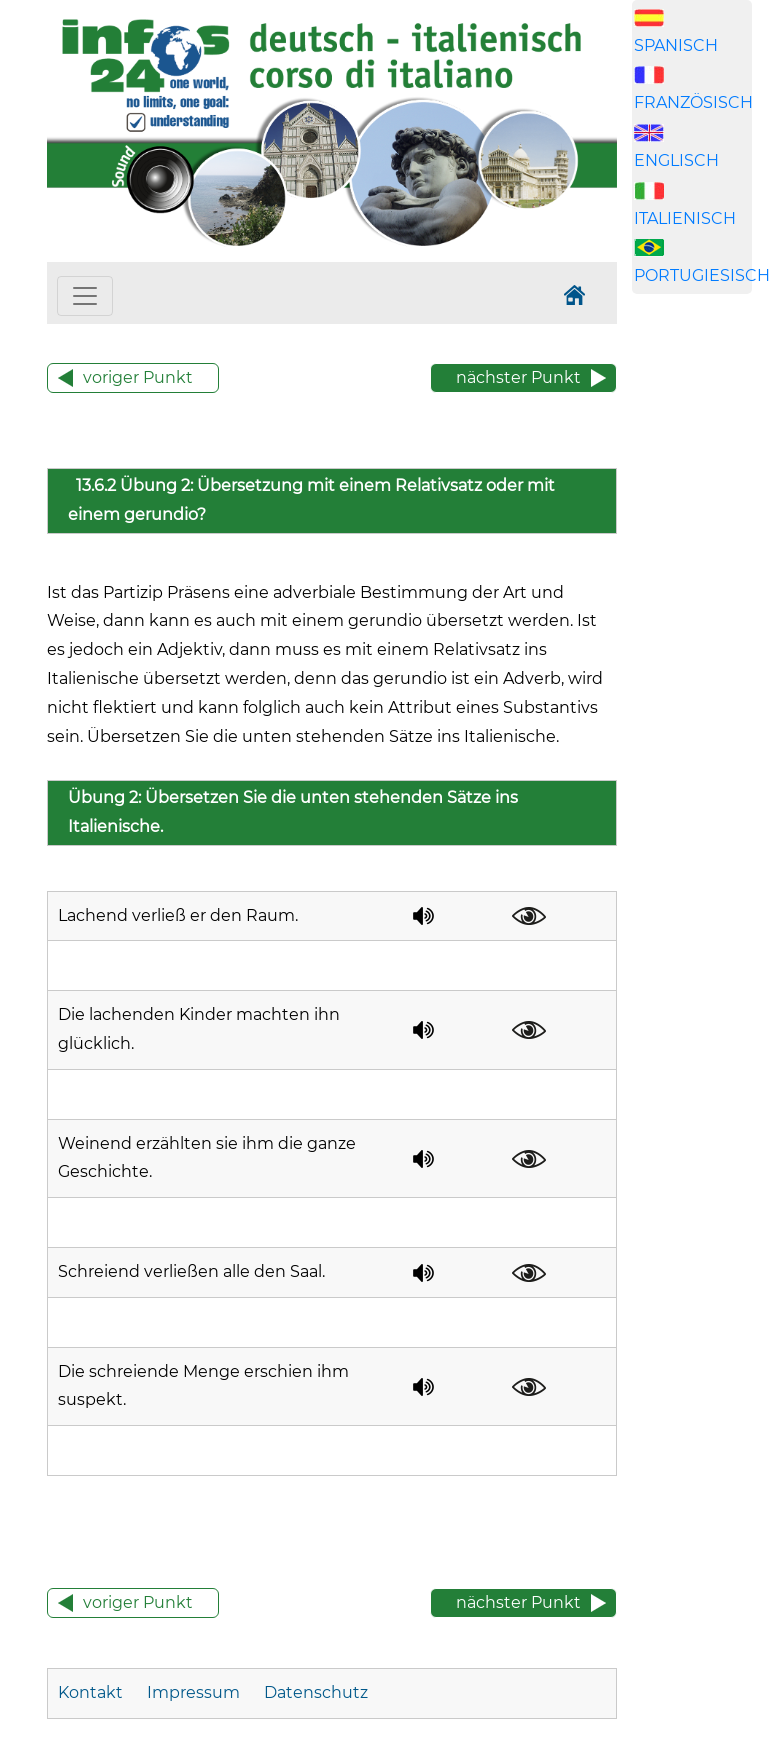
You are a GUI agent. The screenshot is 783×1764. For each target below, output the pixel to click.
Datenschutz (316, 1692)
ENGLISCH (676, 160)
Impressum (193, 1692)
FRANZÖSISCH (693, 102)
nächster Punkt (518, 377)
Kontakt (92, 1692)
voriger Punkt (138, 377)
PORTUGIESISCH (702, 275)
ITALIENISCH (685, 218)
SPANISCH (676, 45)
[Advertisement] (707, 652)
